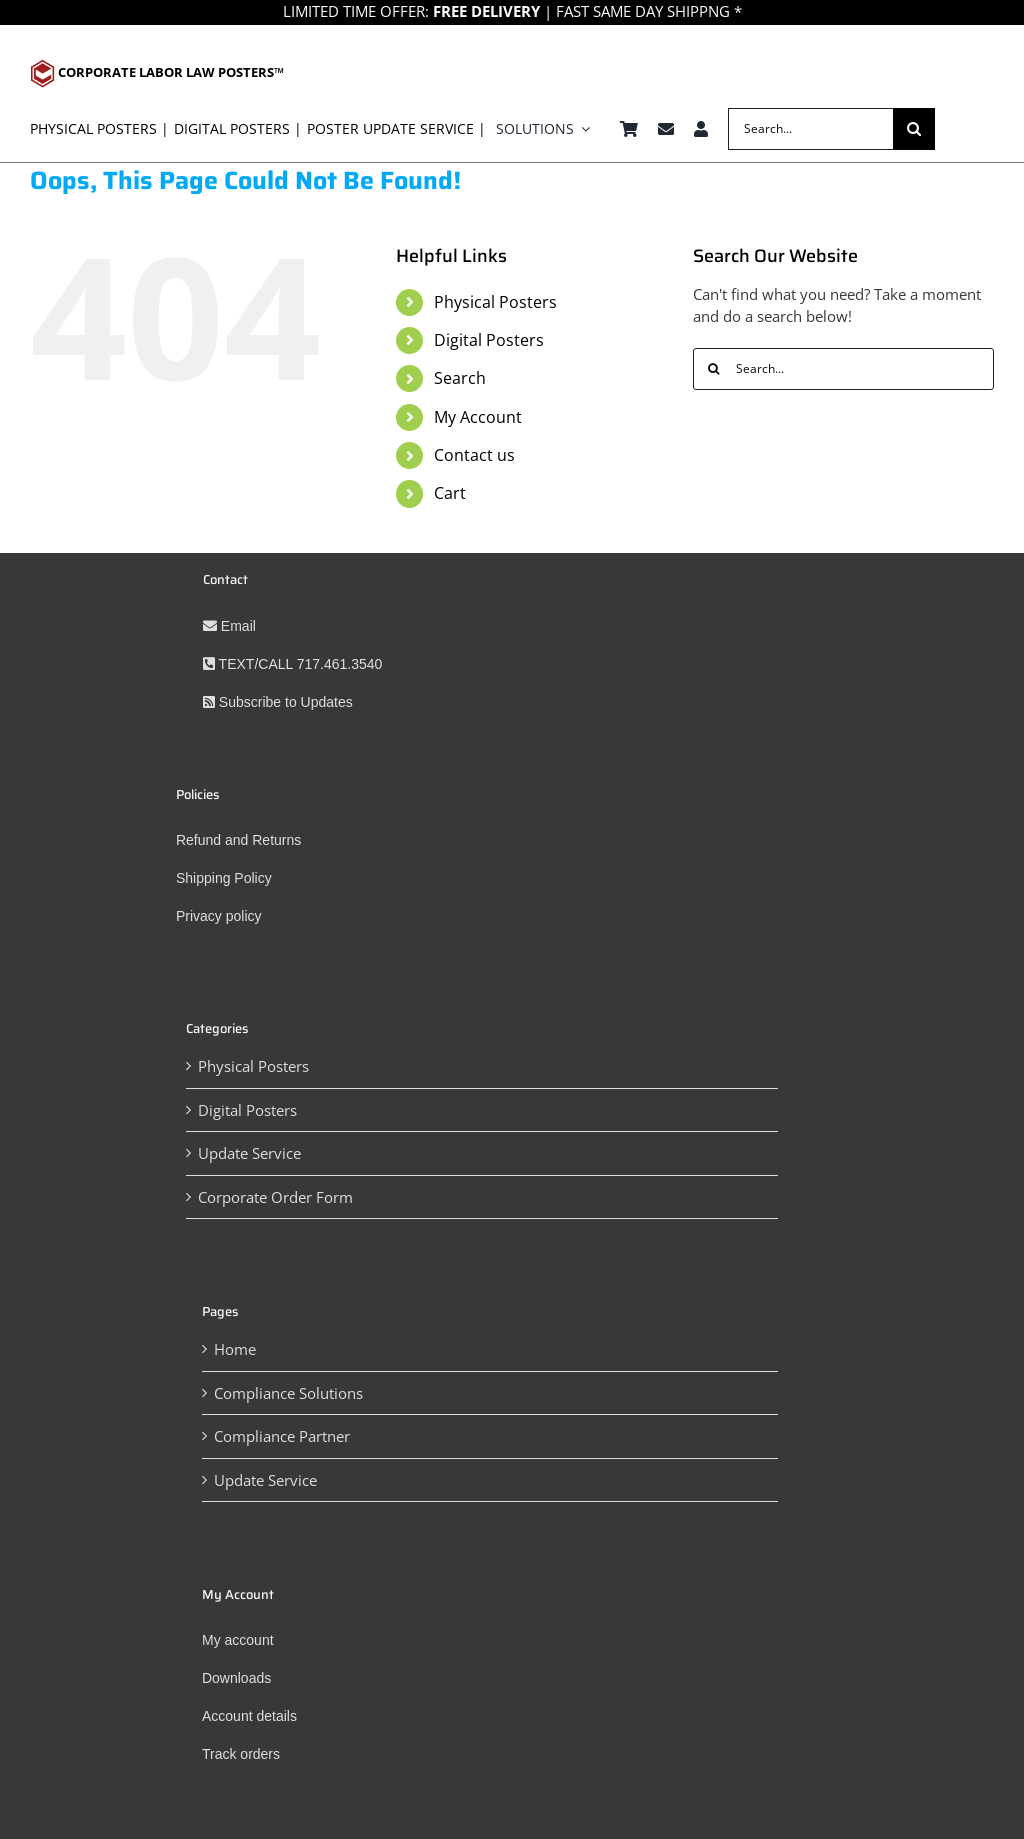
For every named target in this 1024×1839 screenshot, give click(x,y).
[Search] (914, 129)
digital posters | (238, 128)
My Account (478, 417)
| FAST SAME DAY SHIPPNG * (585, 11)
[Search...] (810, 129)
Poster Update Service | (396, 128)
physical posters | (99, 128)
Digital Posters (489, 340)
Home (235, 1349)
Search (460, 378)
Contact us (474, 455)
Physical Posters (495, 302)
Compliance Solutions (288, 1393)
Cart (450, 493)
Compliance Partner (282, 1436)
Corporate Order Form (275, 1197)
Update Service (249, 1153)
